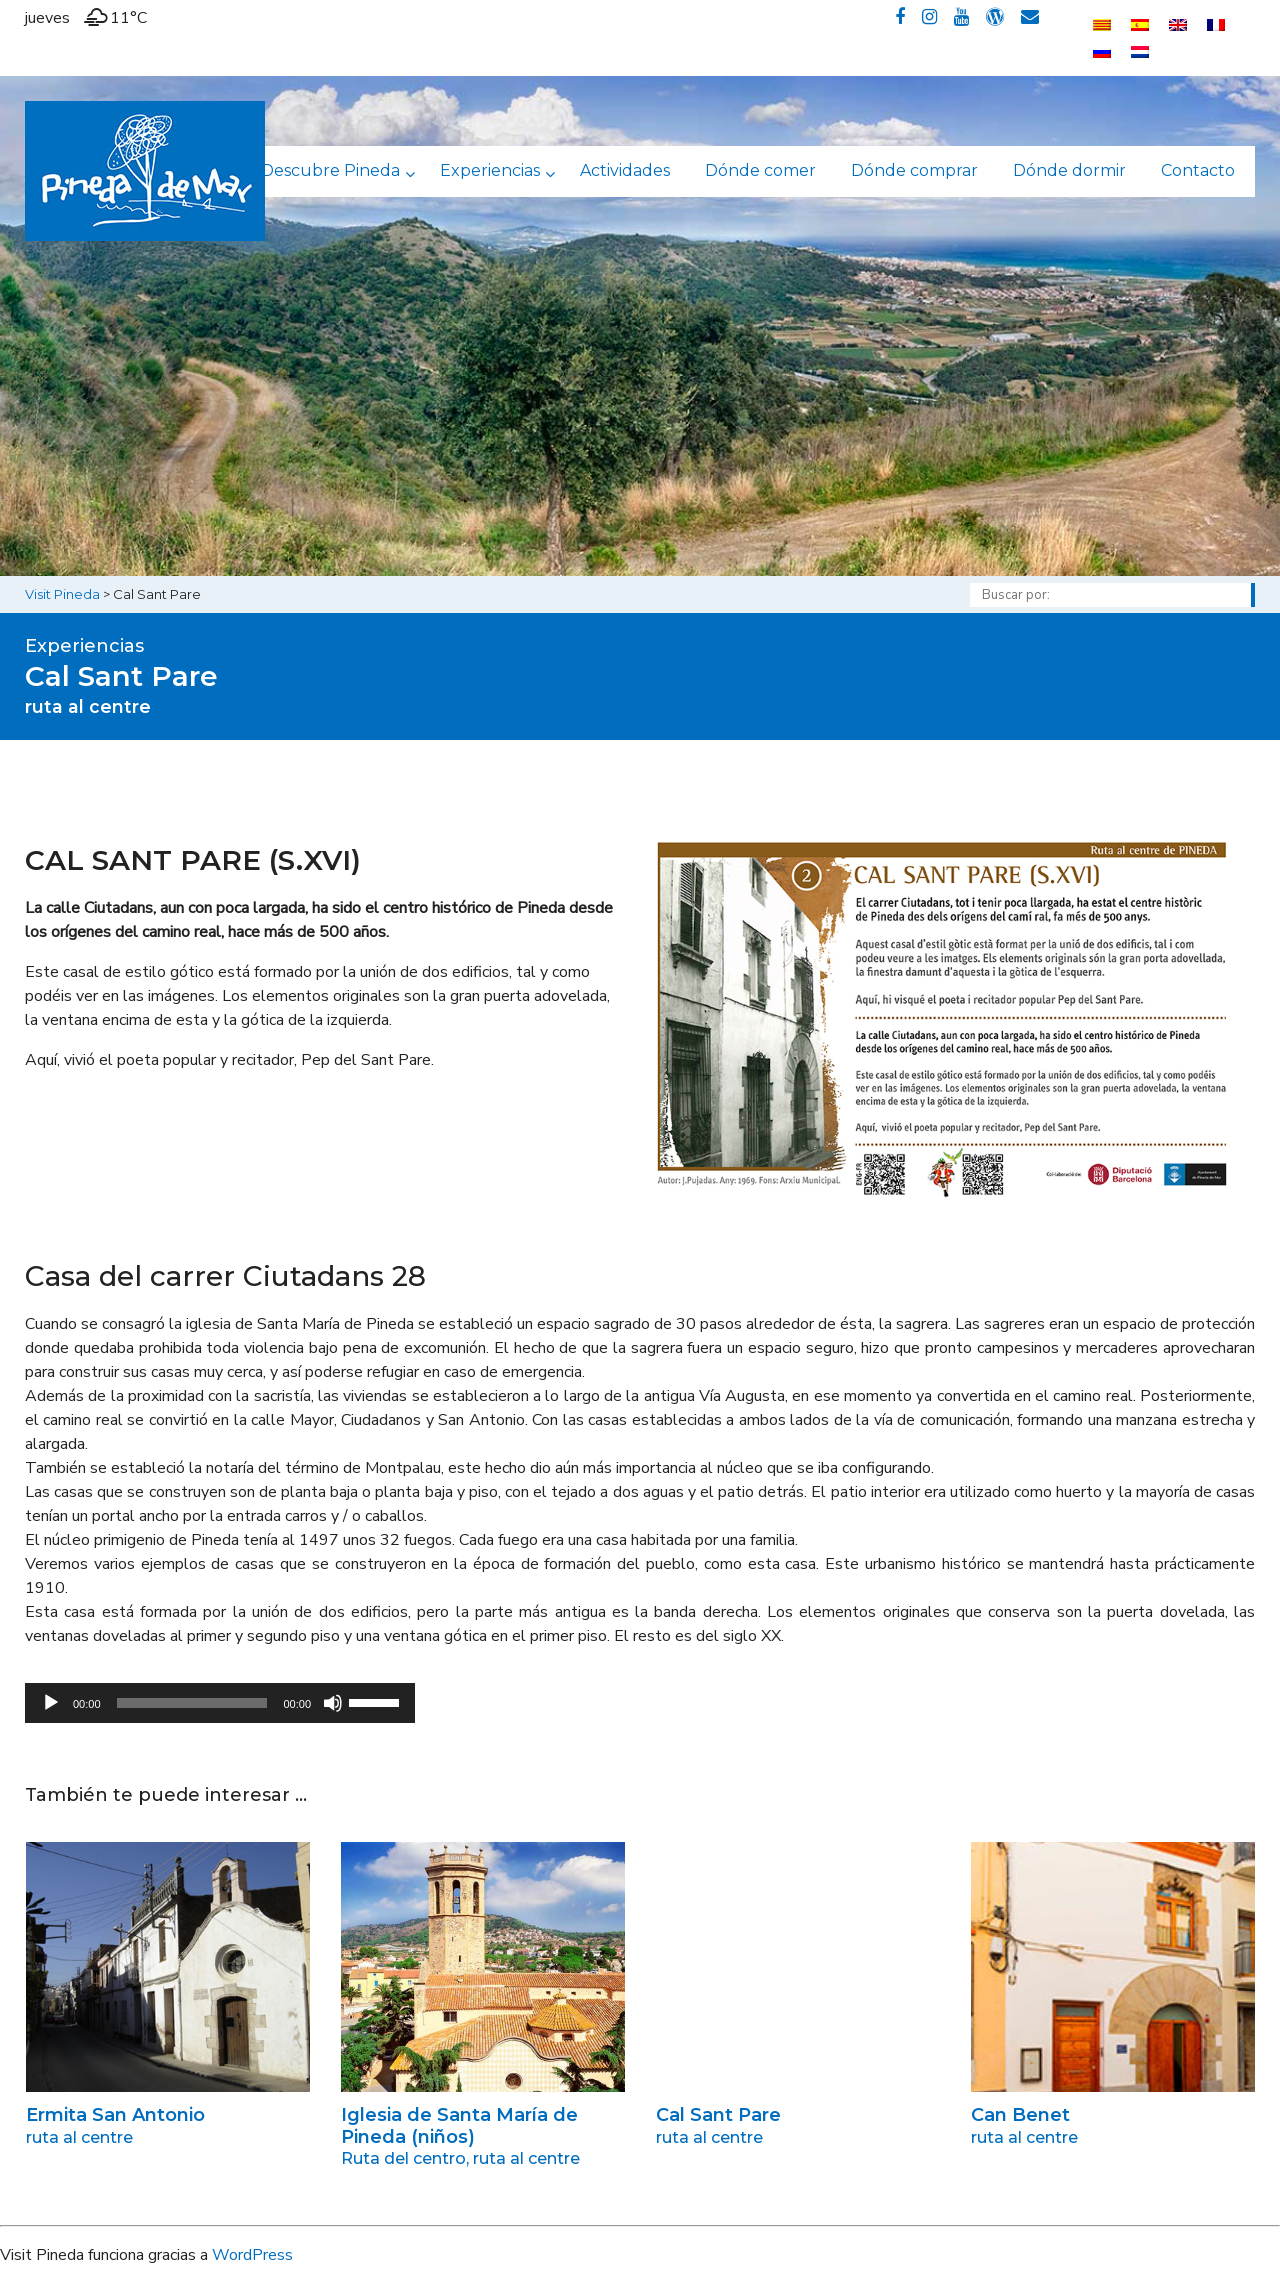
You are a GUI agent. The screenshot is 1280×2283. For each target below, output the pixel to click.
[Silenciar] (333, 1703)
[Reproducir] (51, 1703)
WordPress (252, 2255)
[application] (220, 1703)
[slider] (192, 1703)
